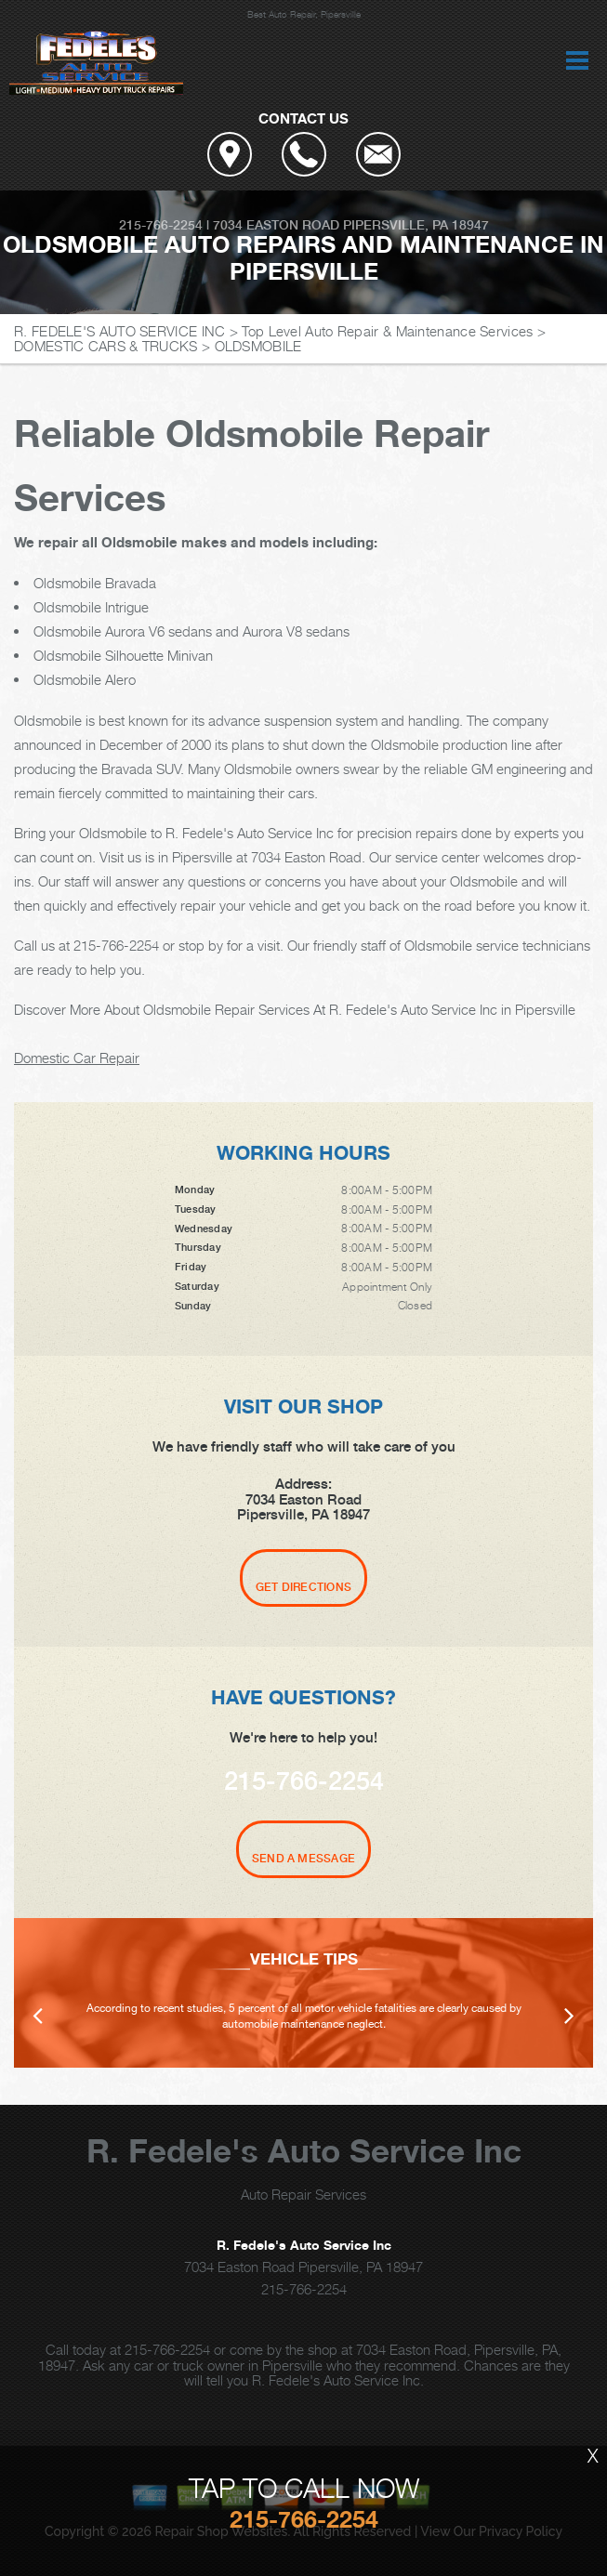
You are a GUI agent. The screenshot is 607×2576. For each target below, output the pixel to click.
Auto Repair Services (303, 2194)
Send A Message (303, 1858)
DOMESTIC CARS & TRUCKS (106, 345)
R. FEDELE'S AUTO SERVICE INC (119, 330)
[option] (303, 1993)
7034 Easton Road (276, 224)
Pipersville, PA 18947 (416, 224)
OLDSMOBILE (258, 345)
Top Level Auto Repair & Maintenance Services (387, 330)
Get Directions (303, 1587)
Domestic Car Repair (76, 1057)
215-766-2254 (161, 224)
